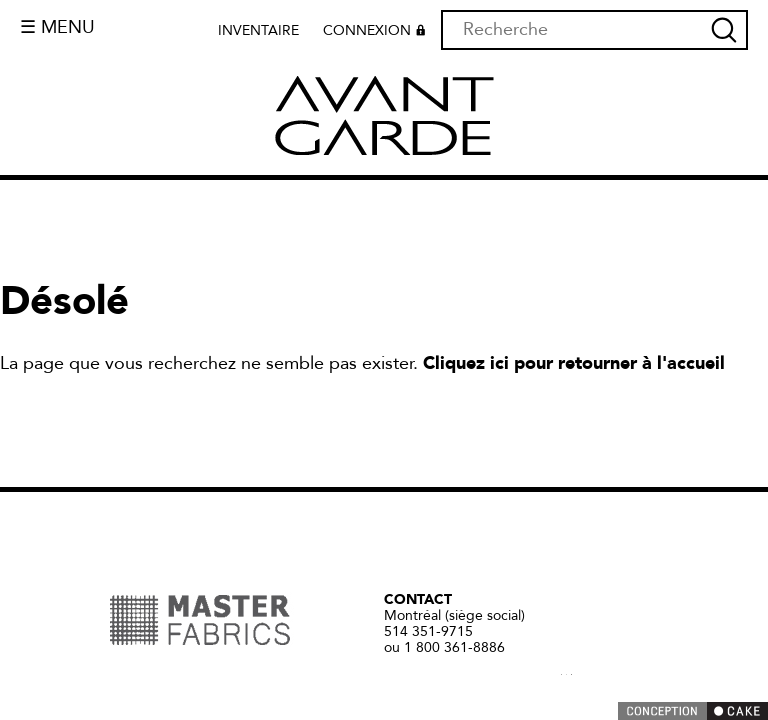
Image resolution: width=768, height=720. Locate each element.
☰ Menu (57, 28)
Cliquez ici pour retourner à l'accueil (574, 363)
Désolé (64, 301)
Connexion (377, 33)
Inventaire (258, 31)
